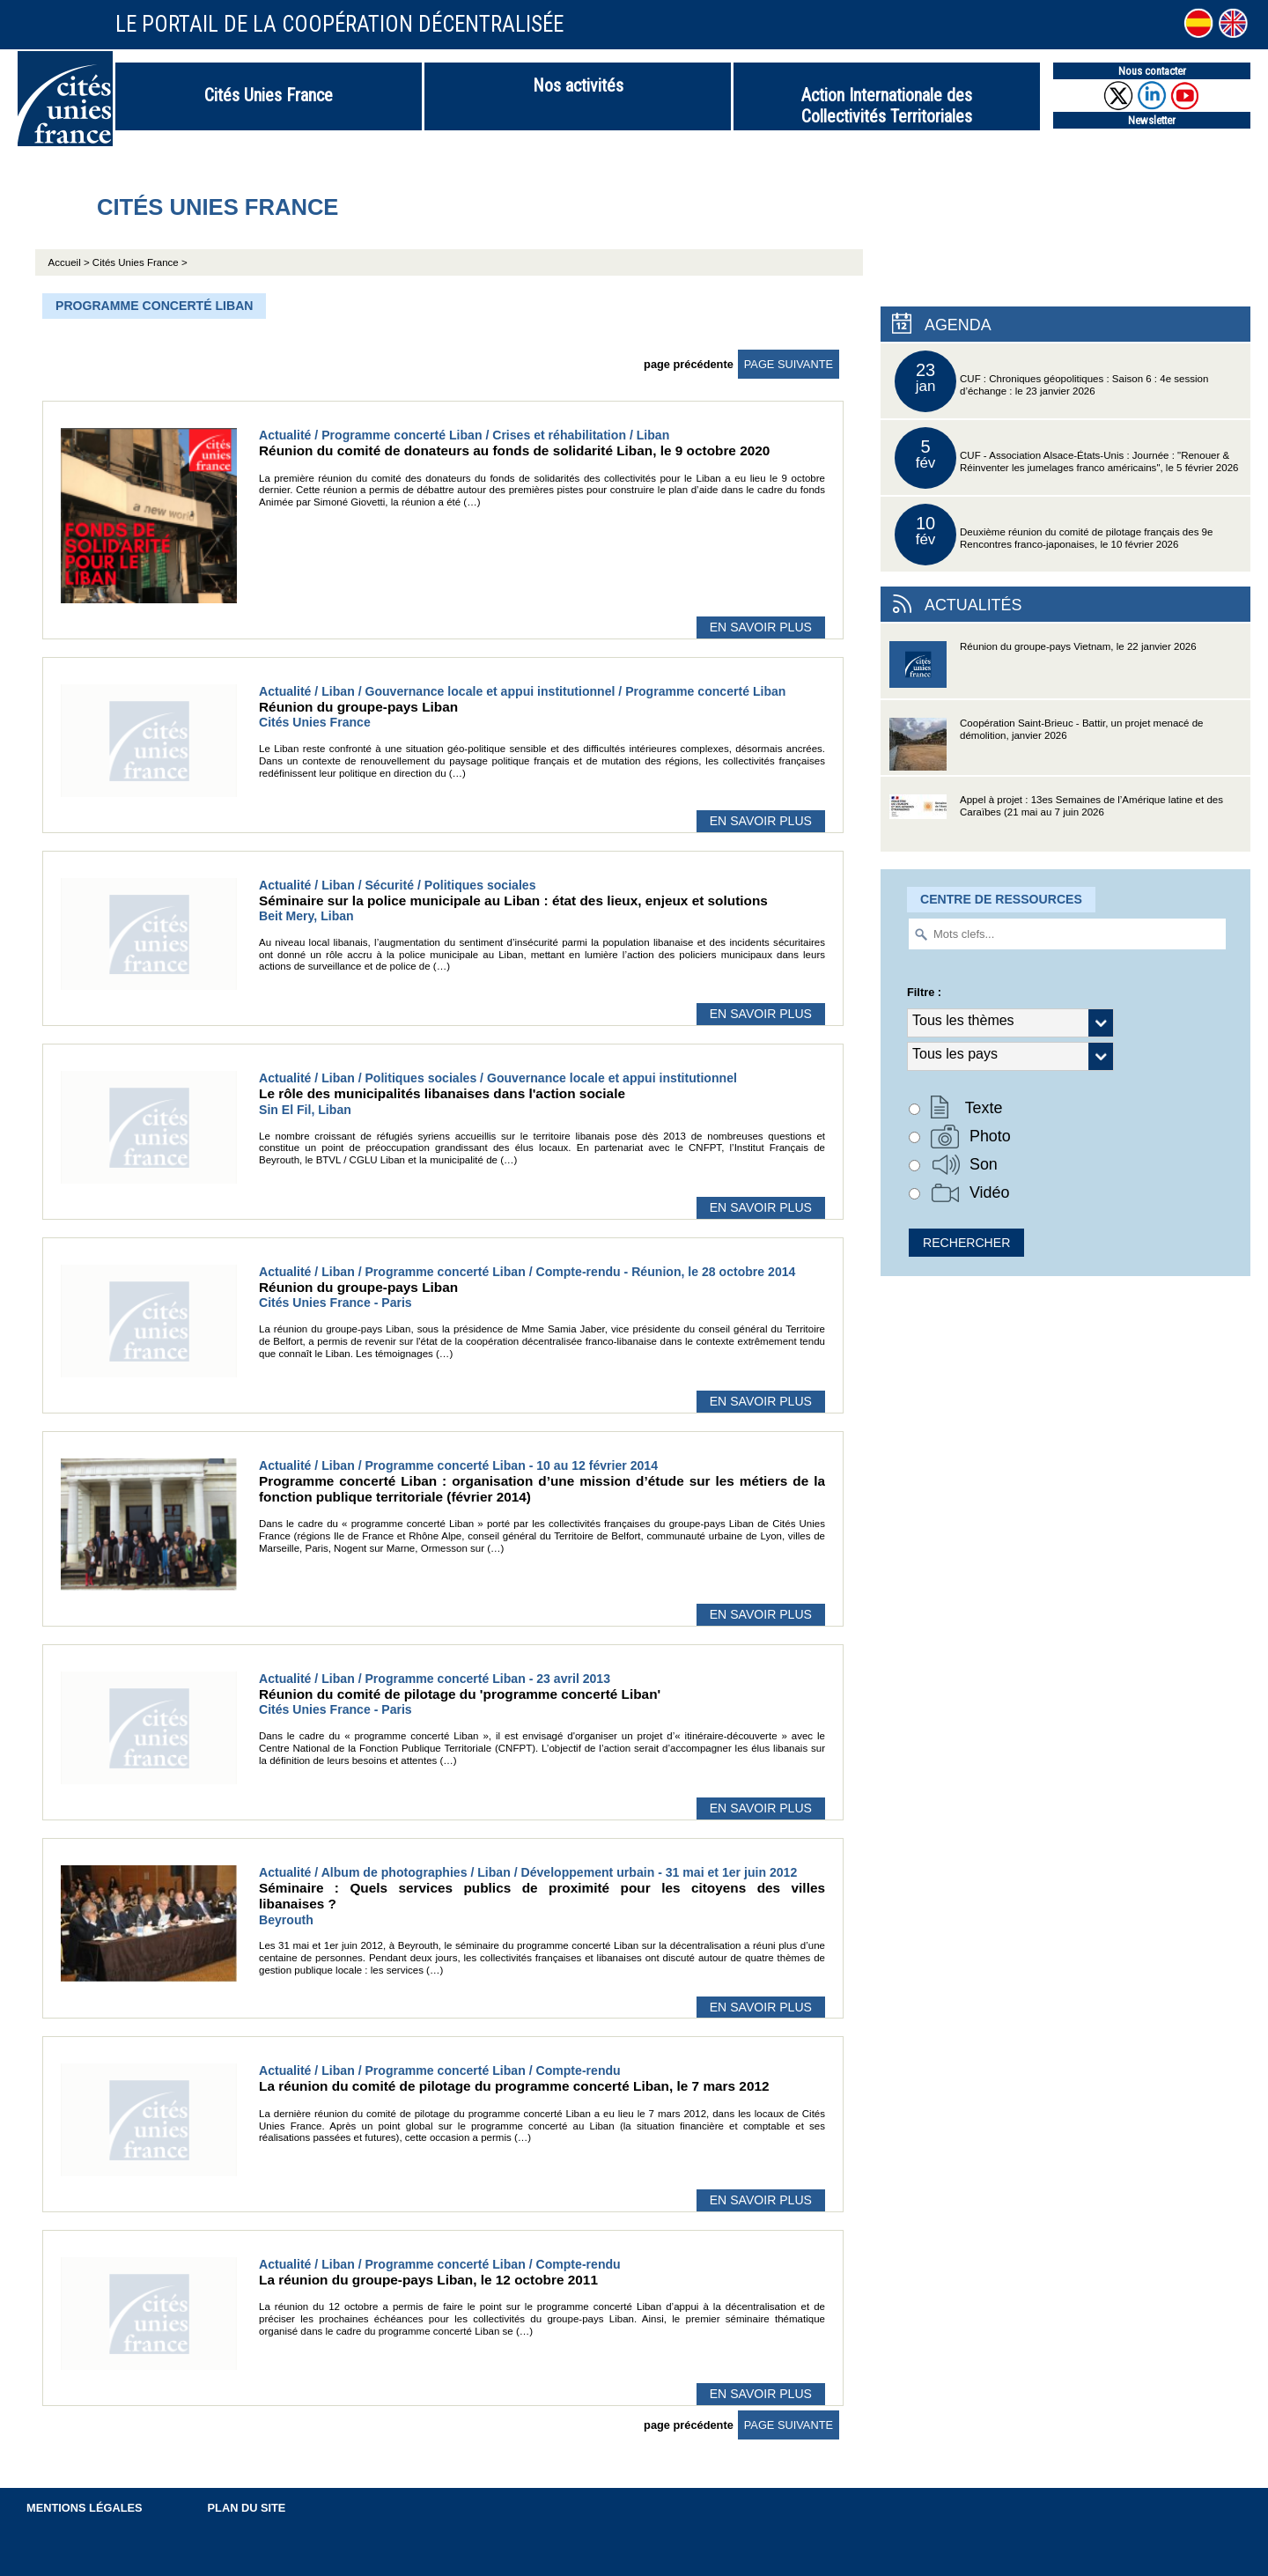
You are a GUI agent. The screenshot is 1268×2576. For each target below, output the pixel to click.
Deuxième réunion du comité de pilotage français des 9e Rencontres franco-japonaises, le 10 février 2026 (1054, 534)
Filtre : (924, 992)
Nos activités (578, 85)
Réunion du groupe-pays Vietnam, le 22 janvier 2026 (1043, 669)
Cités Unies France (268, 95)
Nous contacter (1152, 71)
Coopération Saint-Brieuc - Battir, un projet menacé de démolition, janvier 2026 (1046, 746)
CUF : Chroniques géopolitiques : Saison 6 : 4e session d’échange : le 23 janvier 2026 (1051, 381)
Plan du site (247, 2507)
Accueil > (70, 262)
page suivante (788, 364)
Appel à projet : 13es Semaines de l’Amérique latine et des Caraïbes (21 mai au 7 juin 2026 (1056, 823)
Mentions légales (84, 2507)
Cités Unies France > (140, 262)
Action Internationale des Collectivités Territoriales (886, 106)
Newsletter (1152, 120)
